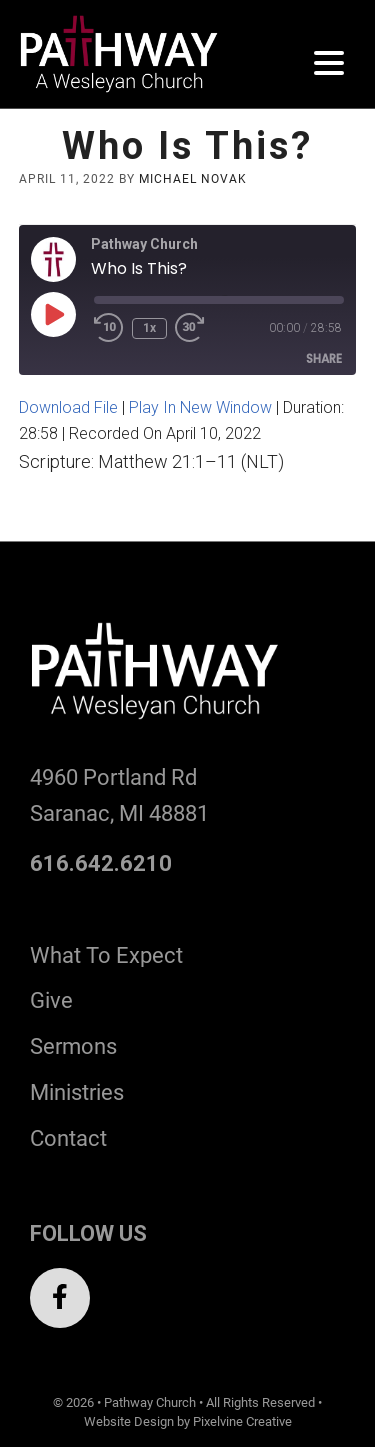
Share (324, 358)
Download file (68, 407)
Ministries (77, 1092)
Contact (68, 1138)
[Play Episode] (53, 314)
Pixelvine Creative (242, 1421)
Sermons (73, 1046)
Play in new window (200, 407)
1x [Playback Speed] (149, 328)
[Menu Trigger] (328, 62)
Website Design (129, 1421)
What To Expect (106, 955)
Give (51, 1000)
